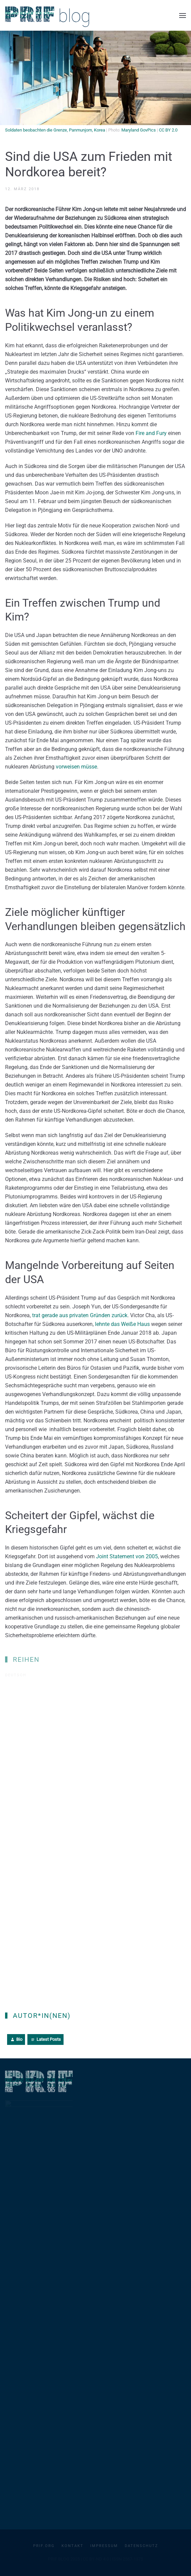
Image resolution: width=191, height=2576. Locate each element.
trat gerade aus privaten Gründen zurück (79, 1315)
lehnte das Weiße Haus (122, 1324)
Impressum (104, 2546)
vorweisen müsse (76, 766)
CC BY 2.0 (168, 130)
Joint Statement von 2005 (127, 1556)
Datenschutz (141, 2546)
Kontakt (72, 2546)
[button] (182, 15)
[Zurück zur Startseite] (47, 15)
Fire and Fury (151, 433)
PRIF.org (44, 2546)
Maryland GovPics (138, 130)
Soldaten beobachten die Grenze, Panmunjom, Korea (55, 130)
